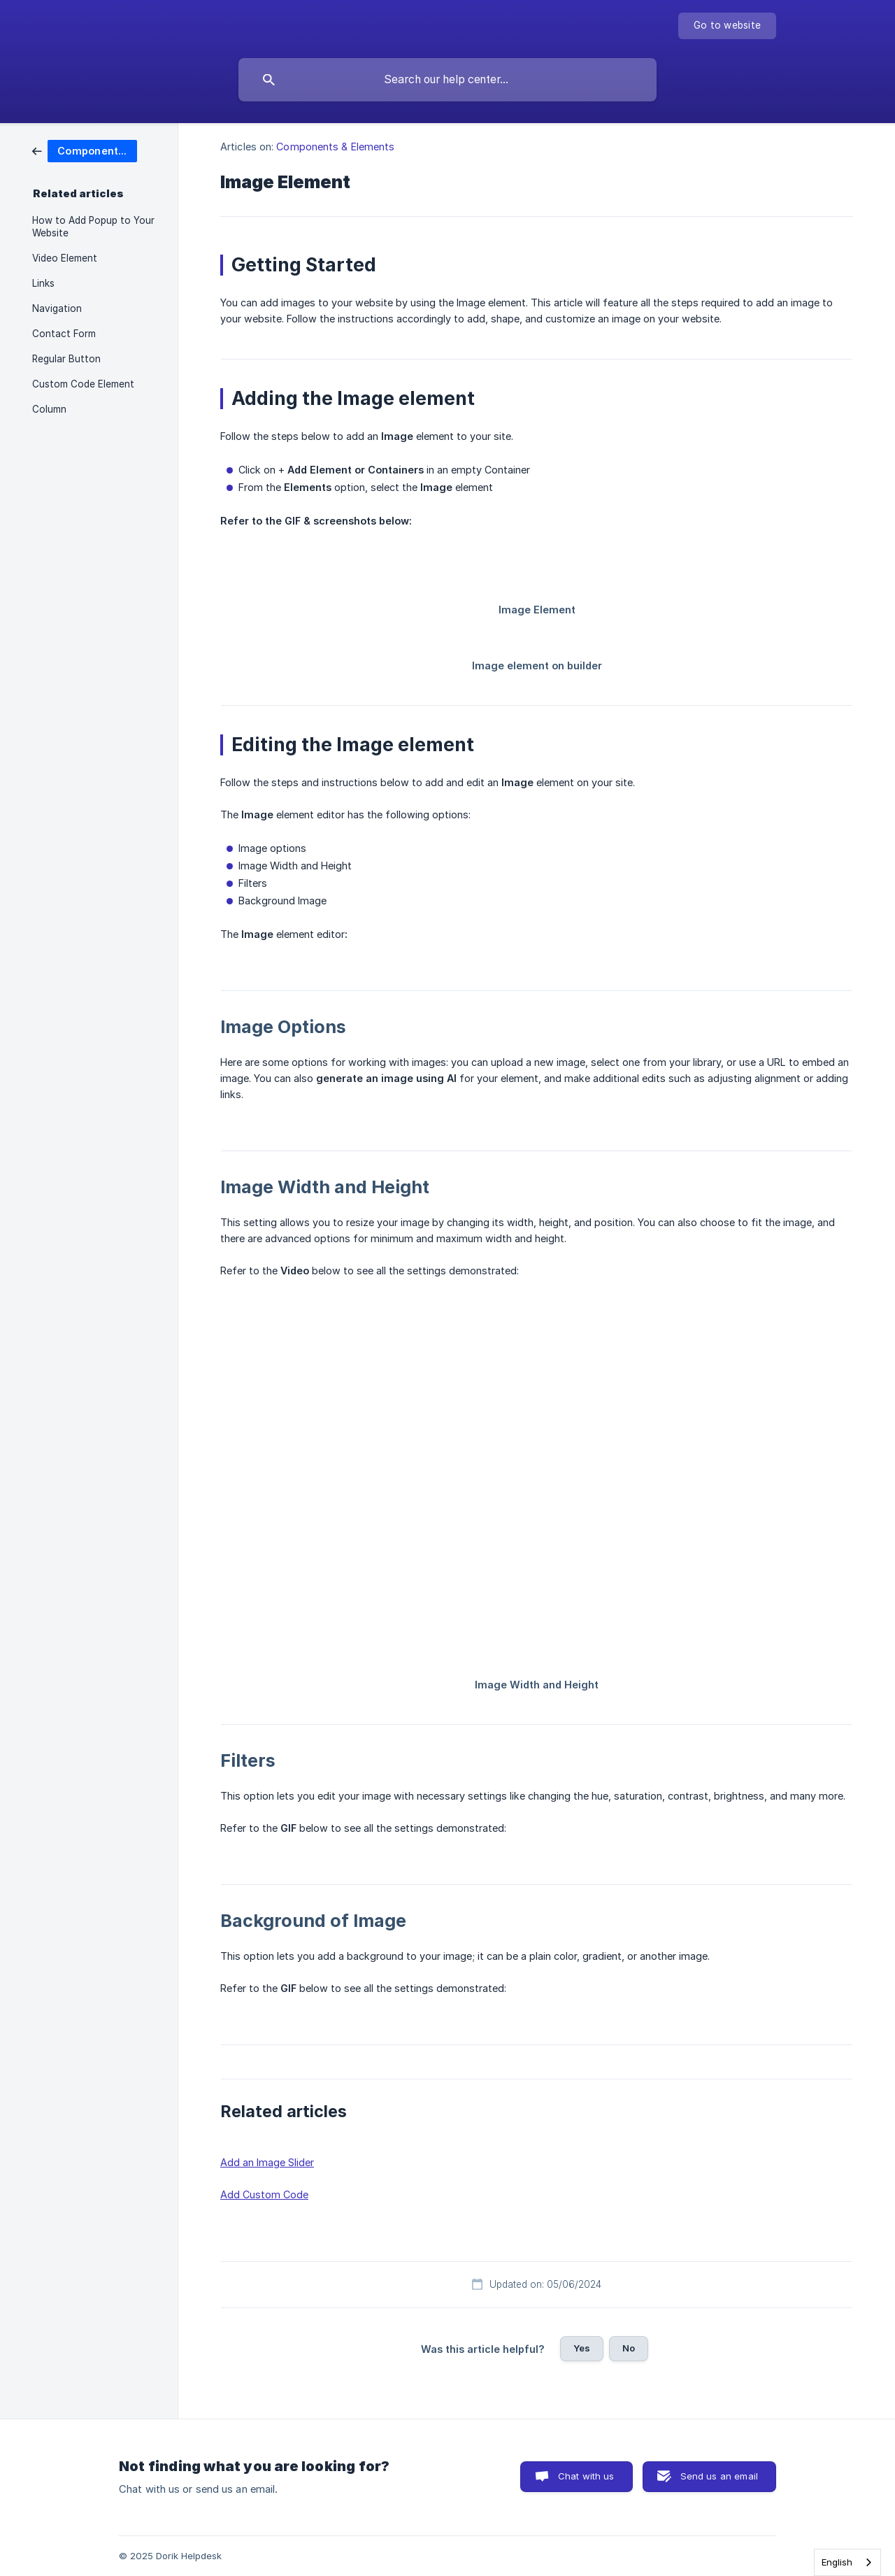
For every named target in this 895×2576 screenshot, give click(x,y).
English (837, 2562)
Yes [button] (581, 2348)
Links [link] (43, 283)
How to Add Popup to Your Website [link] (93, 227)
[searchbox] (447, 79)
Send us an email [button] (719, 2476)
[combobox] (847, 2562)
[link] (84, 150)
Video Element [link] (64, 258)
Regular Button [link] (66, 358)
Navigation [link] (57, 308)
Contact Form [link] (64, 333)
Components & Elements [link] (335, 146)
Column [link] (49, 409)
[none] (727, 26)
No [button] (628, 2348)
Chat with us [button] (586, 2476)
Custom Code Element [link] (83, 384)
